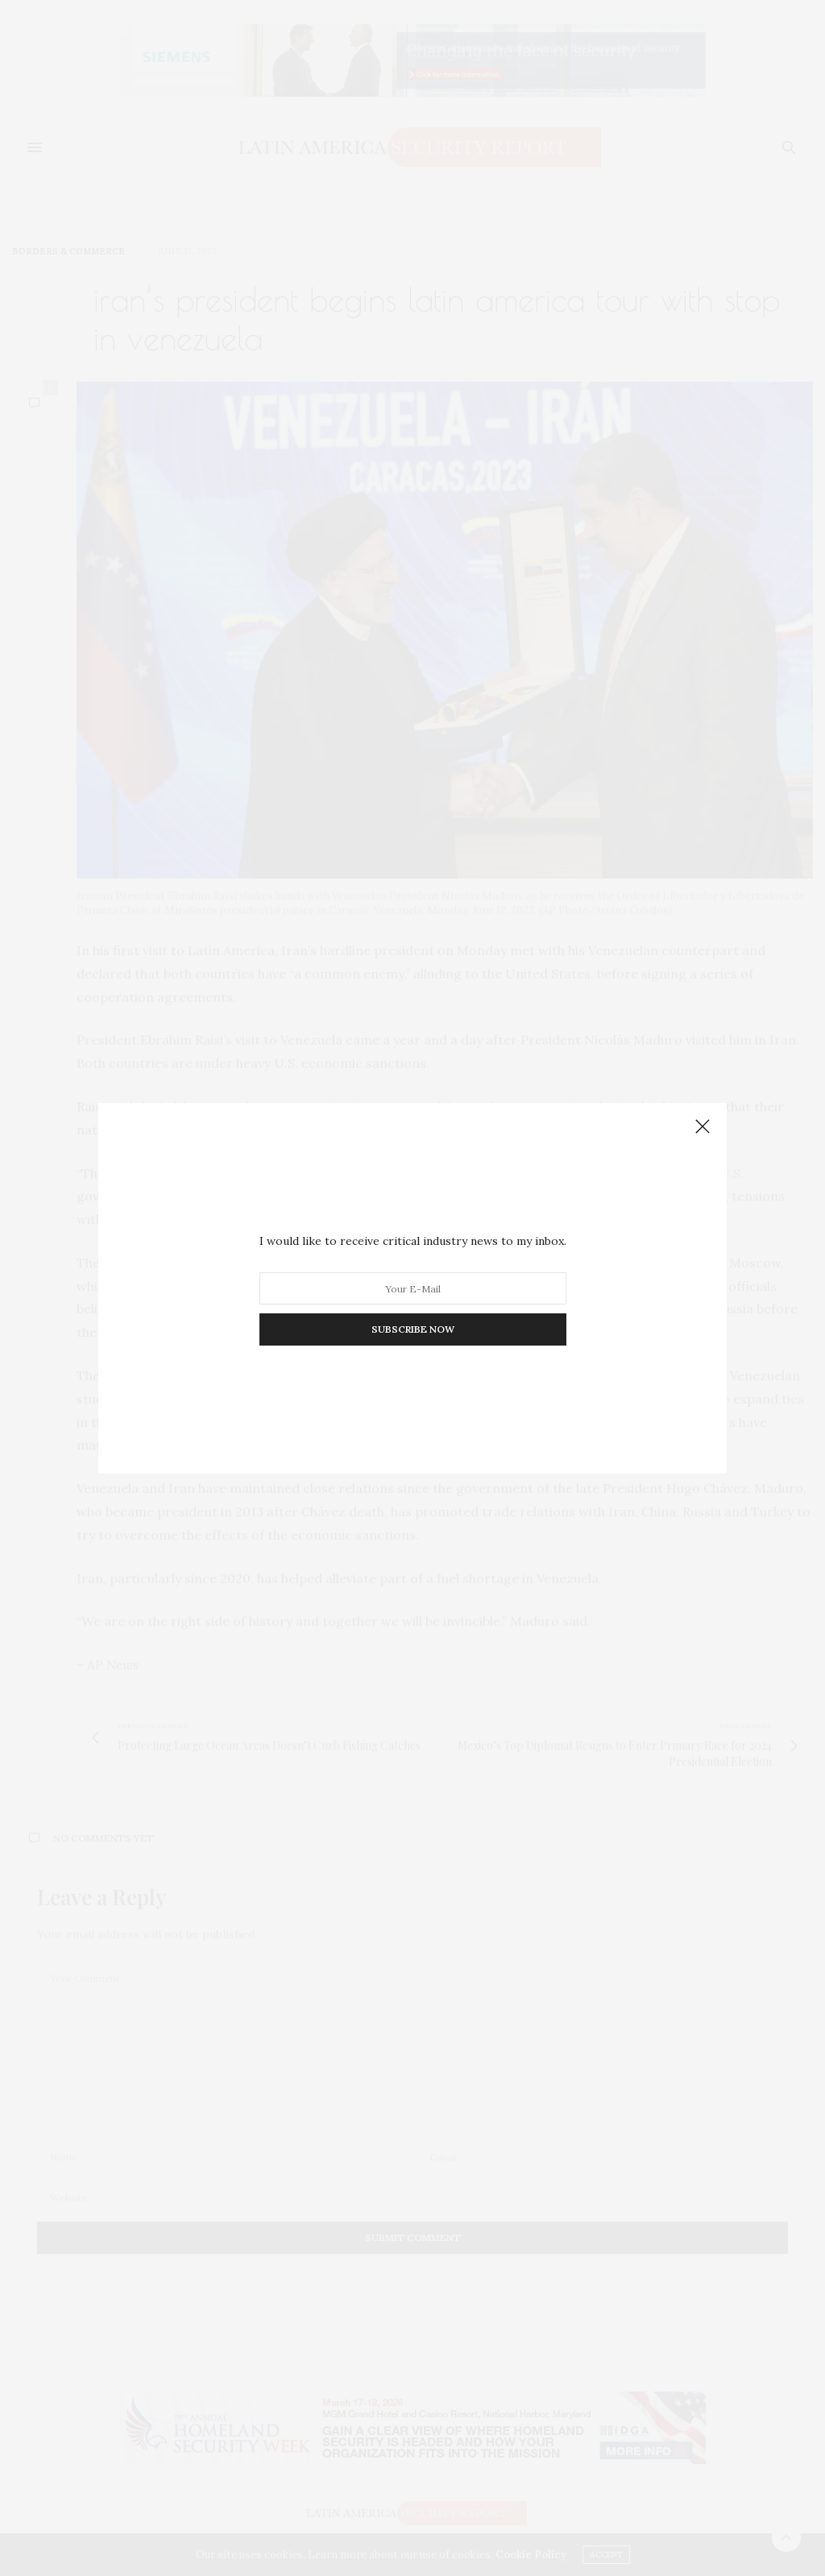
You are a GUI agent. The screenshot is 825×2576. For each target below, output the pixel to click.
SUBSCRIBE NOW (412, 1329)
